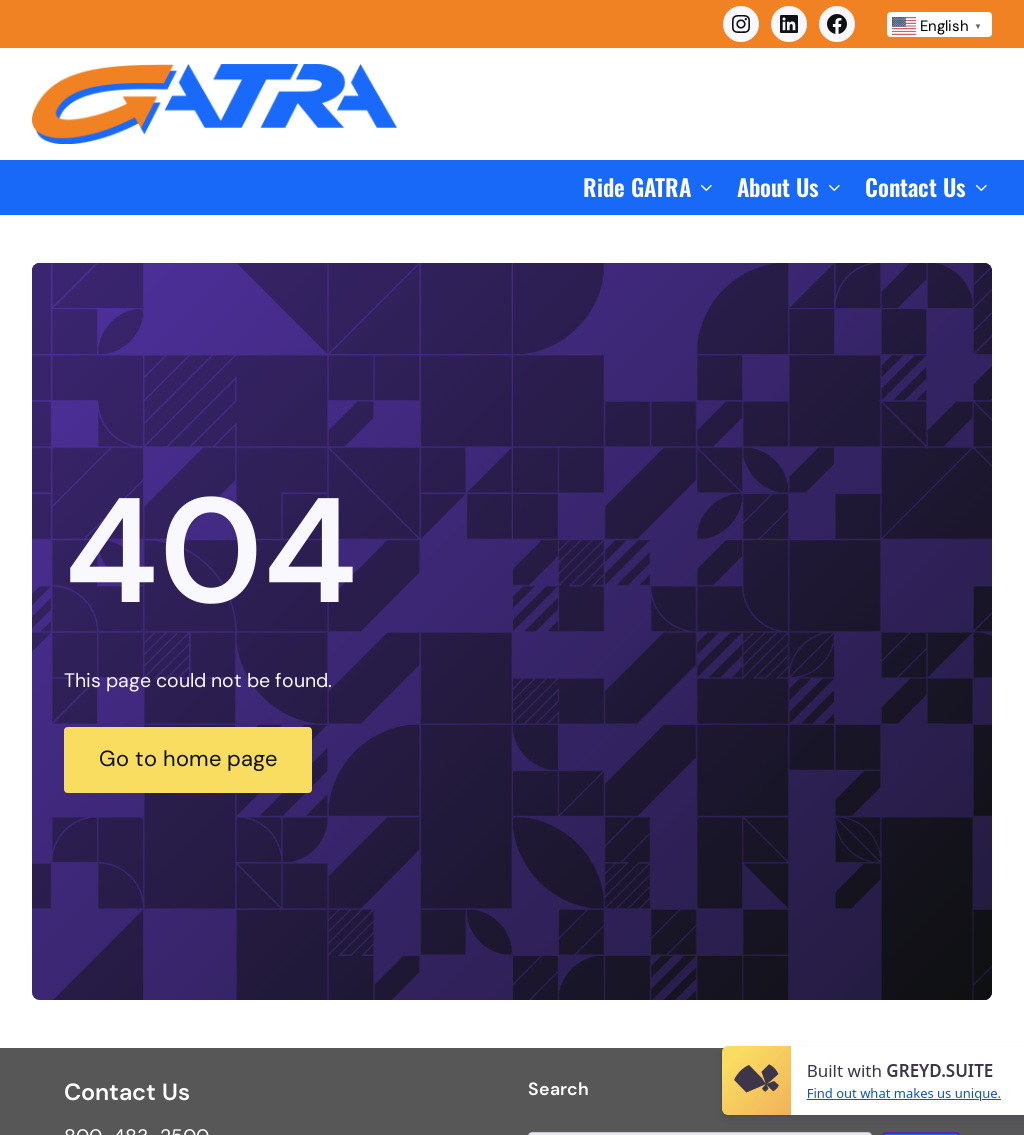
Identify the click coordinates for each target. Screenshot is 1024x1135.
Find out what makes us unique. (904, 1093)
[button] (650, 187)
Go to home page (195, 759)
